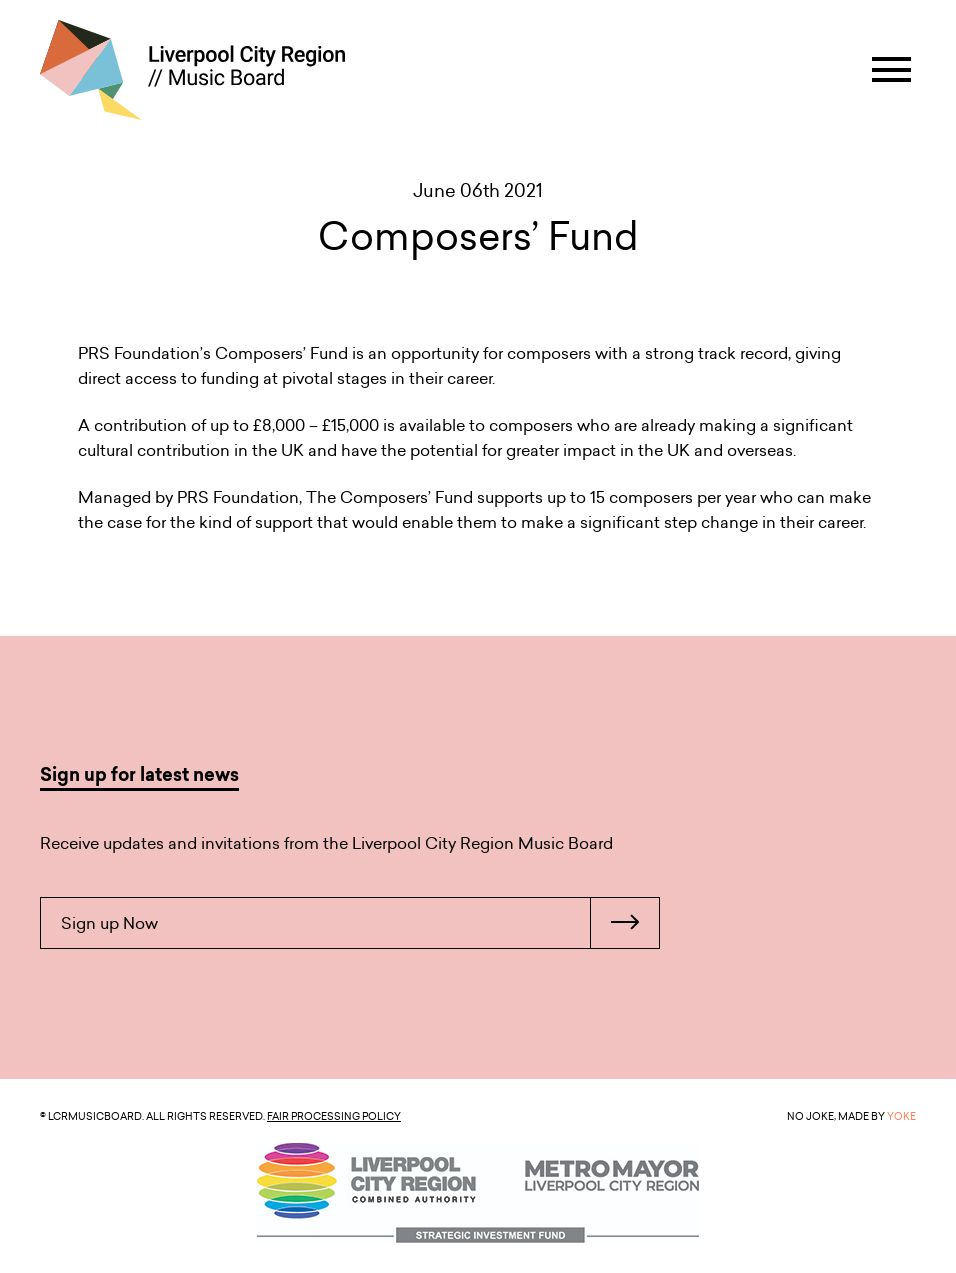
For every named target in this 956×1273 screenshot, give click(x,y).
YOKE (901, 1116)
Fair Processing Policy (334, 1116)
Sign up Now (360, 923)
